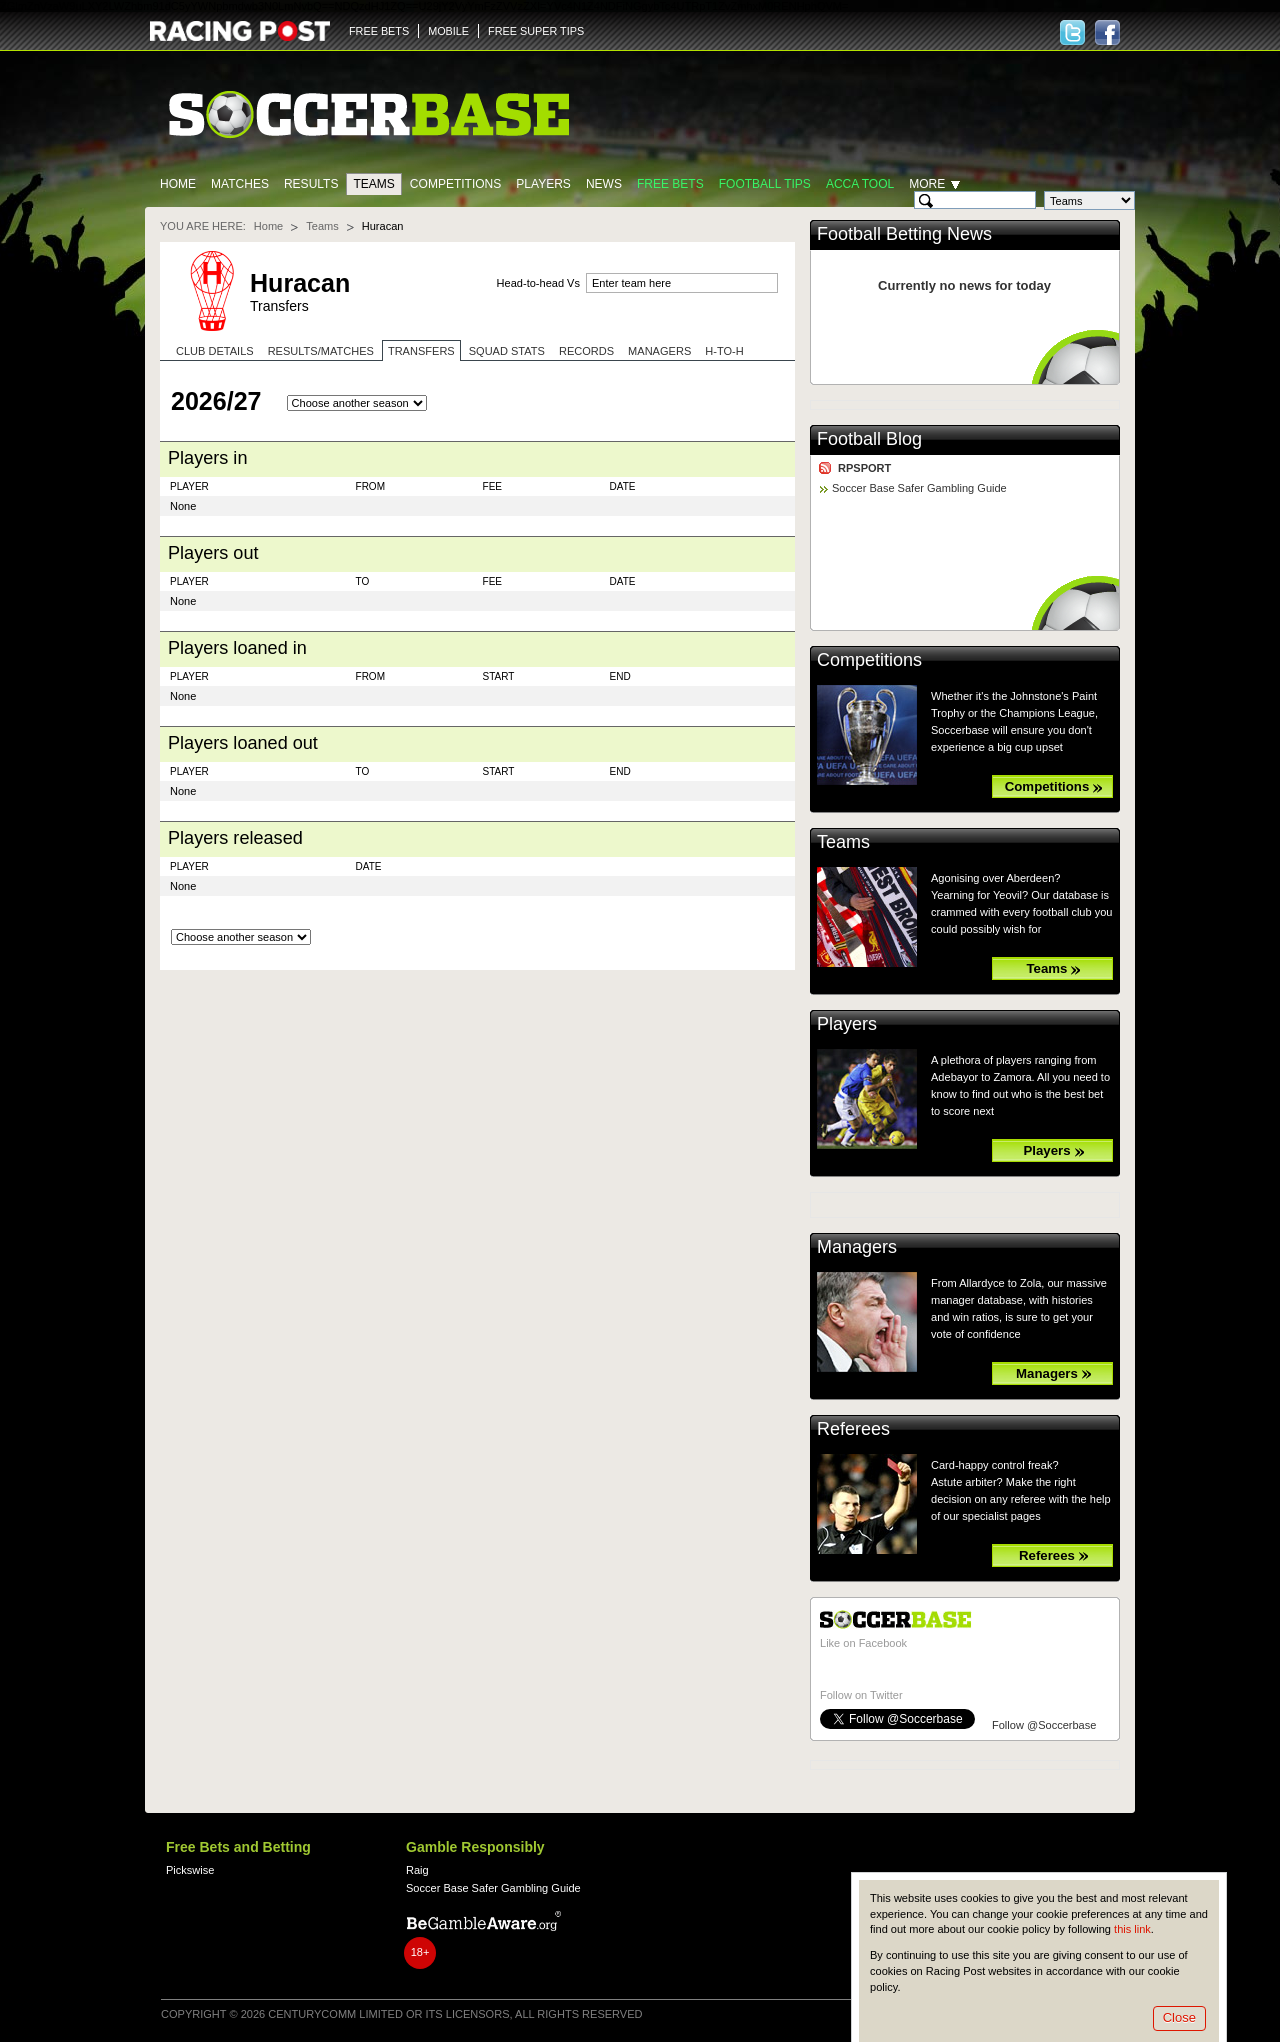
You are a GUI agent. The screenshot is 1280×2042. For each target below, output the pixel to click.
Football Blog (869, 439)
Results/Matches (321, 351)
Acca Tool (860, 184)
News (604, 184)
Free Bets (670, 184)
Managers (659, 351)
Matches (240, 184)
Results (311, 184)
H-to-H (724, 351)
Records (586, 351)
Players (543, 184)
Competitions (455, 184)
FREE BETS (379, 31)
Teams (373, 184)
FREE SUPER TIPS (536, 31)
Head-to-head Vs (538, 283)
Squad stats (507, 351)
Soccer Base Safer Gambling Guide (919, 488)
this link (1132, 1929)
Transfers (421, 351)
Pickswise (190, 1870)
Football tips (765, 184)
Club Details (215, 351)
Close (1179, 2017)
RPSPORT (864, 468)
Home (178, 184)
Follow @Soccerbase (1044, 1725)
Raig (417, 1870)
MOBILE (448, 31)
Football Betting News (904, 234)
